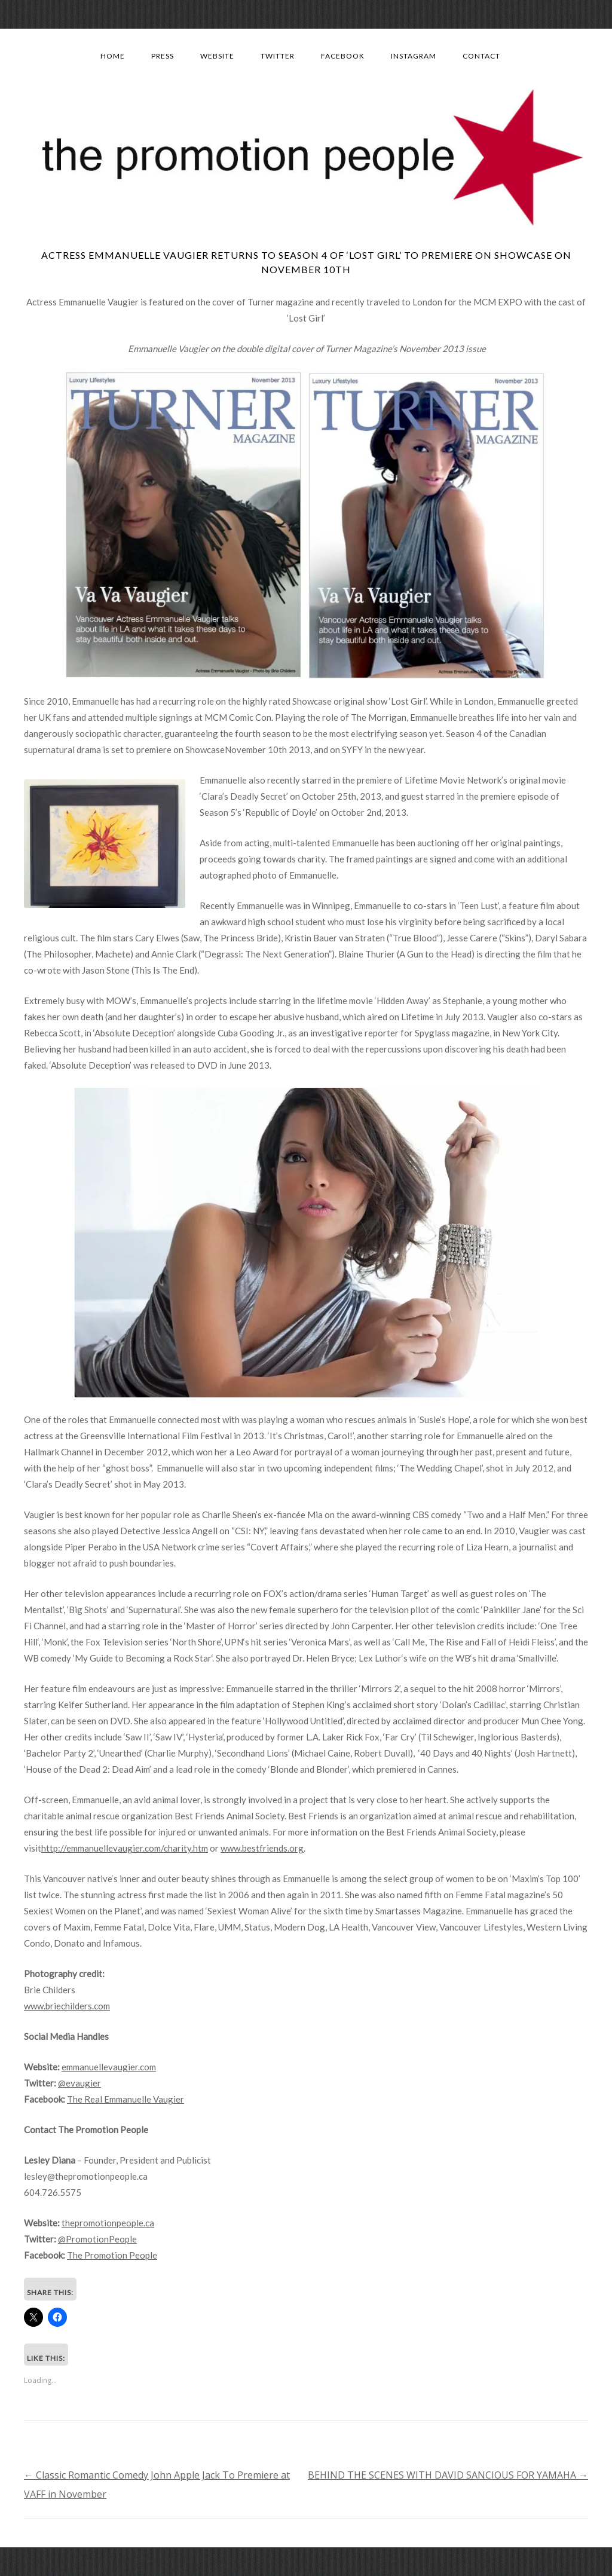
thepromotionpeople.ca (108, 2222)
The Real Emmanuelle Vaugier (125, 2099)
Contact (481, 55)
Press (162, 55)
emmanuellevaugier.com (109, 2066)
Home (112, 55)
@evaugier (79, 2083)
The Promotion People (112, 2255)
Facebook (343, 55)
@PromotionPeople (97, 2239)
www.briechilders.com (67, 2005)
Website (217, 55)
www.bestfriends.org (262, 1848)
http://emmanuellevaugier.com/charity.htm (124, 1848)
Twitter (278, 55)
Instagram (413, 55)
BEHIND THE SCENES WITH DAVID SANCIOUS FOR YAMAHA (448, 2475)
